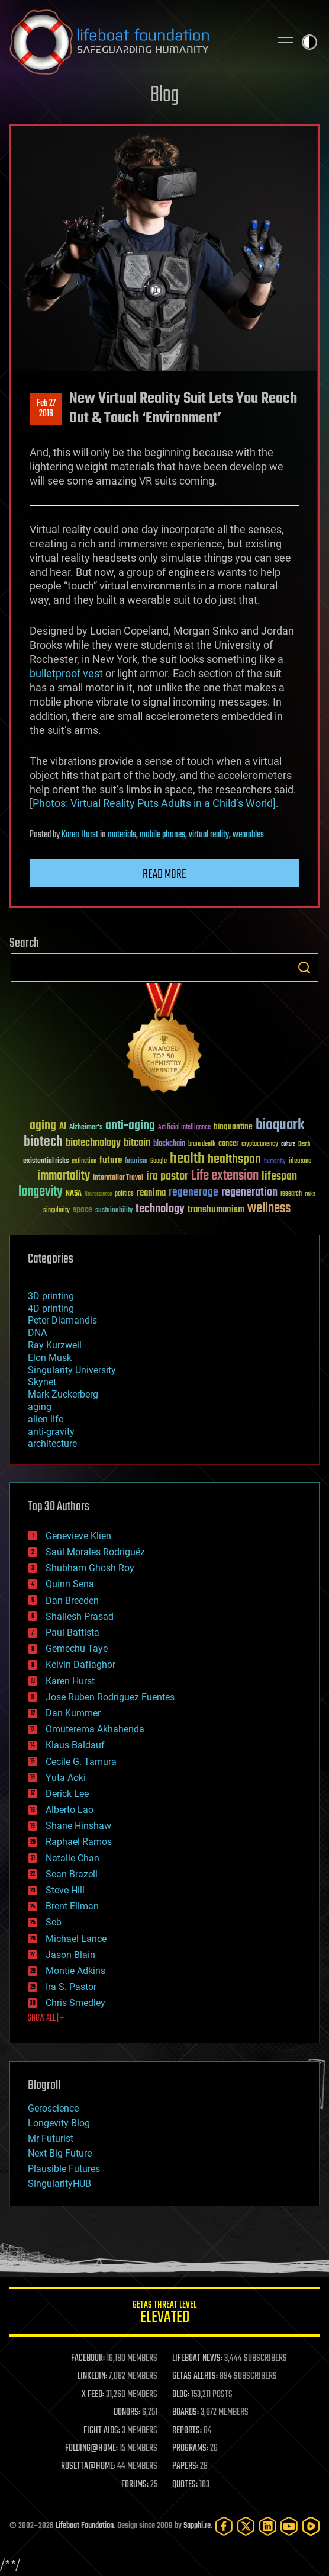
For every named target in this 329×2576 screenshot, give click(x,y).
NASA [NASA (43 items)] (74, 1194)
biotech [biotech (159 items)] (43, 1142)
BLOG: (180, 2394)
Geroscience (53, 2108)
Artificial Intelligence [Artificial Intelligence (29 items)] (184, 1128)
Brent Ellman (72, 1906)
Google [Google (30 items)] (158, 1161)
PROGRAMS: (190, 2448)
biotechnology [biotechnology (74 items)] (93, 1143)
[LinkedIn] (267, 2526)
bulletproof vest (66, 673)
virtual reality (209, 834)
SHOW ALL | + (46, 2018)
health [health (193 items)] (187, 1159)
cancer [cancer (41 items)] (228, 1144)
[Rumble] (311, 2526)
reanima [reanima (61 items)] (151, 1193)
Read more (164, 874)
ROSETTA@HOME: (88, 2466)
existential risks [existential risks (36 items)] (46, 1161)
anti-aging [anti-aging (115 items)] (130, 1126)
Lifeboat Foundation (85, 2526)
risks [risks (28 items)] (310, 1193)
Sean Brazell (72, 1874)
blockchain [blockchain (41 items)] (169, 1144)
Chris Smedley (75, 2002)
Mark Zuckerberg (63, 1394)
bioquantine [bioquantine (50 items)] (233, 1127)
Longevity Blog (59, 2123)
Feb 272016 (46, 408)
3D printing (51, 1296)
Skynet (42, 1382)
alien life (45, 1419)
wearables (248, 834)
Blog (164, 96)
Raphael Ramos (79, 1841)
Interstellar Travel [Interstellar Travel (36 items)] (118, 1178)
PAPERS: (185, 2466)
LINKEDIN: (92, 2376)
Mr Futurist (50, 2138)
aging (39, 1406)
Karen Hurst (80, 834)
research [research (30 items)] (291, 1194)
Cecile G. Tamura (81, 1761)
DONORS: (127, 2412)
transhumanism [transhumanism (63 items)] (216, 1209)
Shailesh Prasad (80, 1616)
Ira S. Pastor (71, 1986)
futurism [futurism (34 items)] (136, 1162)
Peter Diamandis (62, 1320)
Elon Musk (50, 1357)
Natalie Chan (72, 1858)
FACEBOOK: (88, 2358)
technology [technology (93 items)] (160, 1209)
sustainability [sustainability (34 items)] (114, 1211)
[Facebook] (224, 2526)
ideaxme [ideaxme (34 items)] (300, 1162)
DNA (37, 1332)
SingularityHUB (59, 2183)
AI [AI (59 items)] (62, 1127)
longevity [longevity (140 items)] (40, 1192)
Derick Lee (67, 1793)
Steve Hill (65, 1890)
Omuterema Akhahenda (95, 1729)
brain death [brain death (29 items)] (201, 1144)
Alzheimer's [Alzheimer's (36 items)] (85, 1127)
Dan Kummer (73, 1713)
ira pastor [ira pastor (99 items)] (167, 1176)
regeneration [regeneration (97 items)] (249, 1192)
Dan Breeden (72, 1600)
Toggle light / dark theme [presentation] (309, 42)
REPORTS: (187, 2431)
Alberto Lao (69, 1809)
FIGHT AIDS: (101, 2431)
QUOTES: (185, 2484)
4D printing (51, 1308)
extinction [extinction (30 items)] (84, 1161)
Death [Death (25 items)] (304, 1144)
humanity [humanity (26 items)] (275, 1161)
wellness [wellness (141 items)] (269, 1208)
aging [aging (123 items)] (43, 1126)
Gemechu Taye (77, 1648)
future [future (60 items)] (110, 1160)
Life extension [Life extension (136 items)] (225, 1176)
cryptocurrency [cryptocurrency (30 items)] (259, 1144)
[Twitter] (245, 2526)
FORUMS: (135, 2484)
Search (304, 967)
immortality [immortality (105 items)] (63, 1176)
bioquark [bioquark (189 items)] (280, 1125)
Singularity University (72, 1370)
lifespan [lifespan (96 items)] (279, 1176)
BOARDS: (185, 2412)
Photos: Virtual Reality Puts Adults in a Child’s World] (154, 803)
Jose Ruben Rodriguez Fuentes (110, 1697)
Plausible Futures (64, 2168)
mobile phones (162, 834)
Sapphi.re (197, 2526)
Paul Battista (72, 1632)
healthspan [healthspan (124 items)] (234, 1159)
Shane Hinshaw (78, 1825)
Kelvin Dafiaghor (80, 1664)
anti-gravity (51, 1431)
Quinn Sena (70, 1584)
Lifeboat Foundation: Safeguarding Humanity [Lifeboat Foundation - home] (134, 42)
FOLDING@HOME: (91, 2448)
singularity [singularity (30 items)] (56, 1211)
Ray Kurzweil (55, 1345)
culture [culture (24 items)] (288, 1144)
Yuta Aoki (66, 1777)
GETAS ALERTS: (195, 2376)
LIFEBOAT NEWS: (197, 2358)
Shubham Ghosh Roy (90, 1568)
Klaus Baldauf (75, 1745)
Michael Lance (76, 1938)
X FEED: (93, 2394)
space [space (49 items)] (82, 1209)
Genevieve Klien (78, 1536)
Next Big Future (60, 2153)
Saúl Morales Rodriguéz (95, 1552)
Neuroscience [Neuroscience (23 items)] (98, 1194)
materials (122, 834)
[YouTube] (289, 2526)
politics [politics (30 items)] (124, 1194)
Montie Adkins (75, 1970)
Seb (54, 1922)
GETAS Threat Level (164, 2314)
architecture (52, 1443)
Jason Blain (70, 1954)
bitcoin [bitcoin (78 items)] (137, 1143)
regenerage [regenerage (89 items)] (193, 1192)
